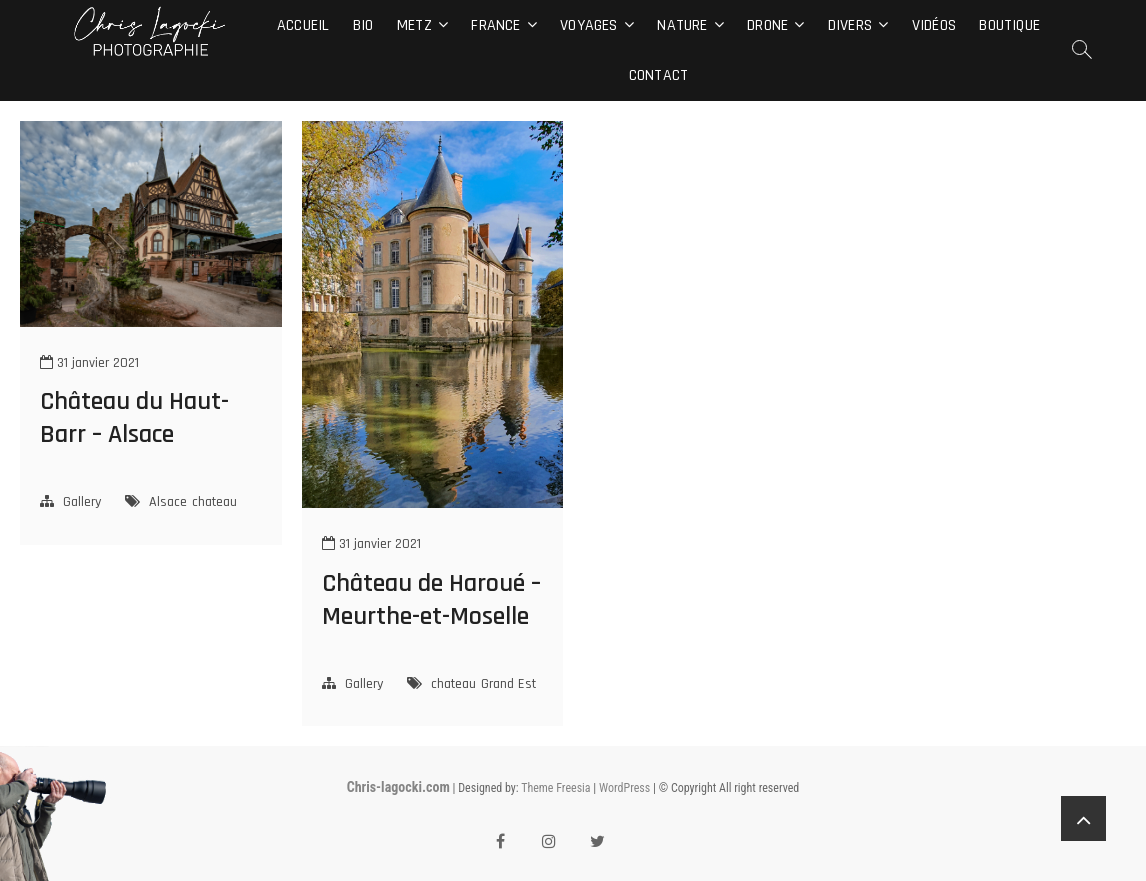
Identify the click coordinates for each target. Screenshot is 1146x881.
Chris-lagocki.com (398, 787)
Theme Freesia (555, 788)
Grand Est (508, 684)
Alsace (168, 502)
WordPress (624, 788)
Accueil (303, 25)
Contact (658, 75)
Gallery (82, 502)
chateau (214, 502)
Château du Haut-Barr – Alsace (134, 418)
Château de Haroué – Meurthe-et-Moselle (431, 600)
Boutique (1009, 25)
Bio (363, 25)
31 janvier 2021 (89, 363)
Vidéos (934, 25)
